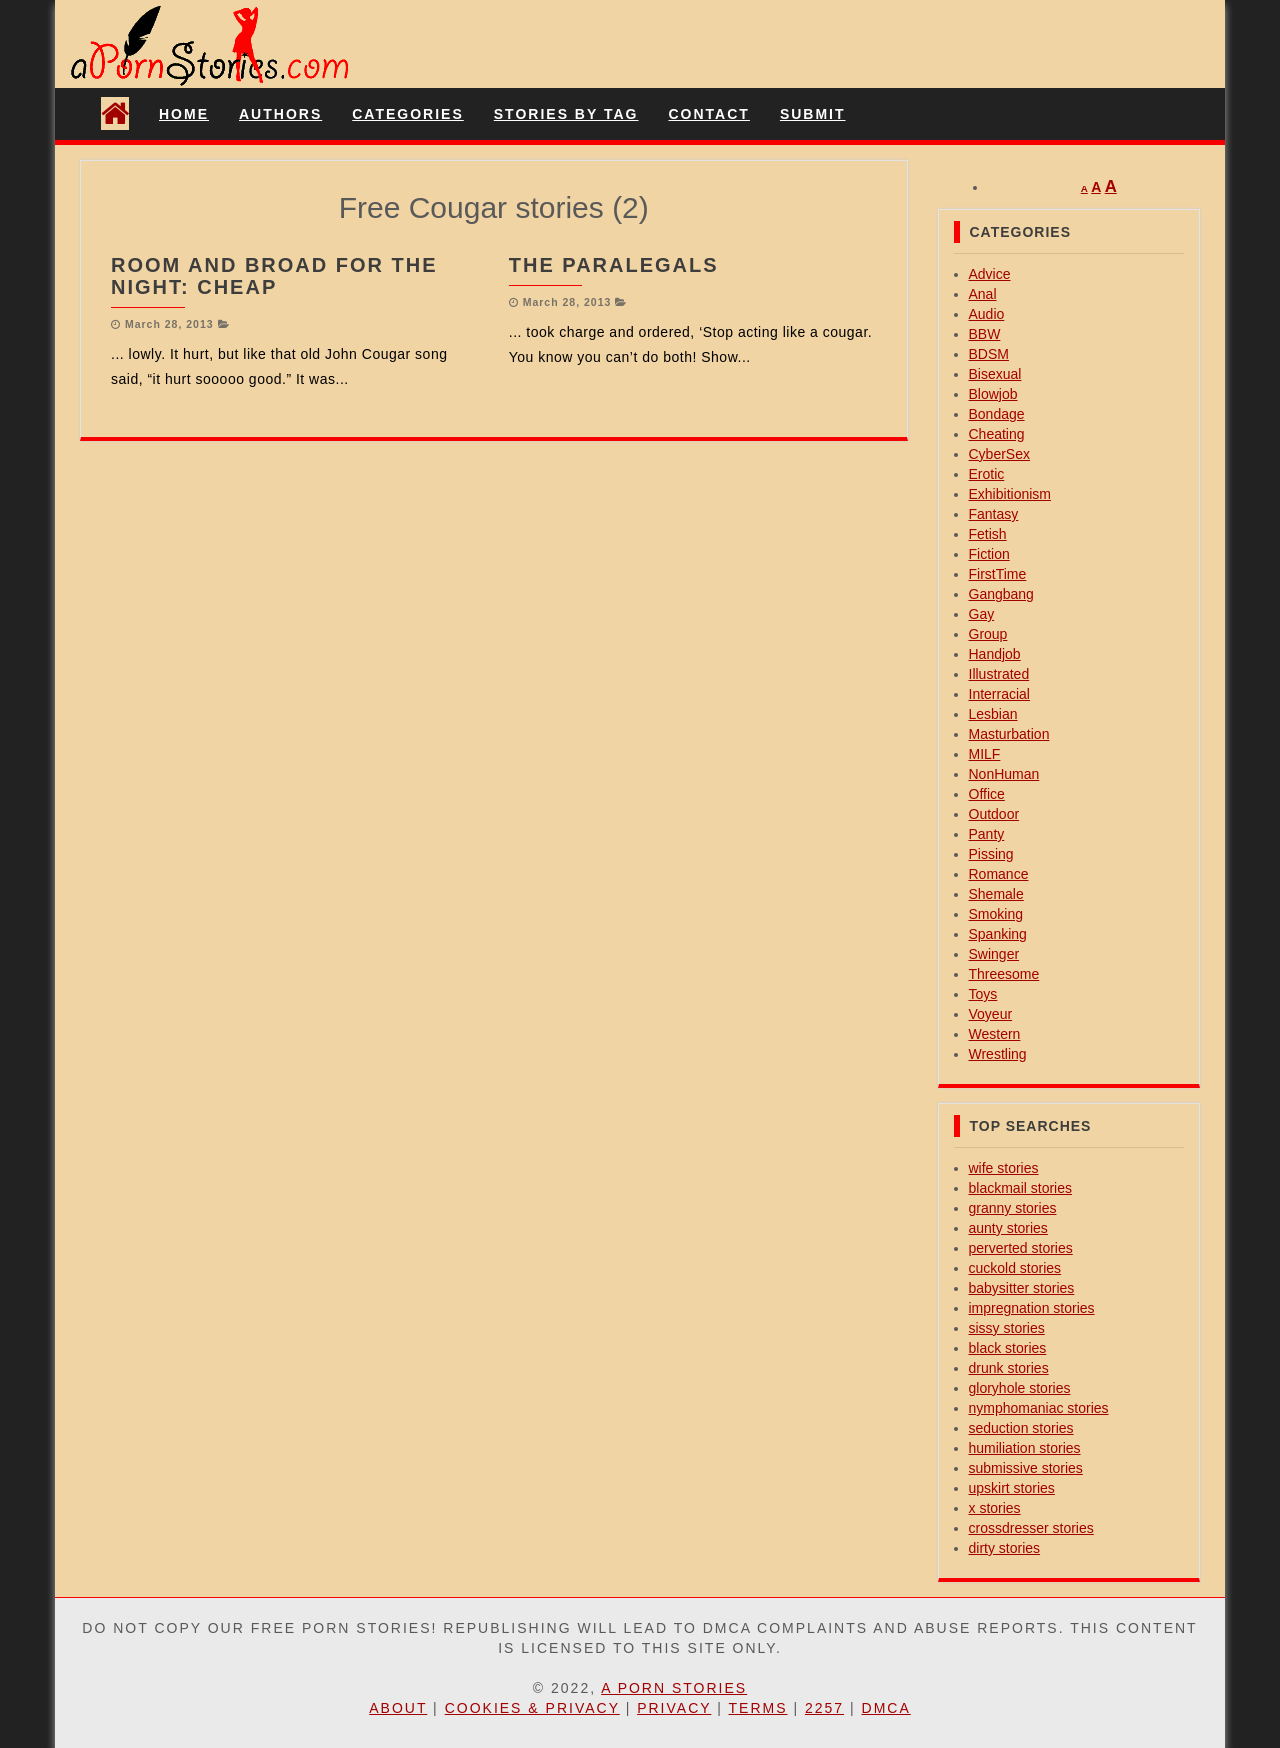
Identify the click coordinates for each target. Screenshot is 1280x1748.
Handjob (995, 654)
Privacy (674, 1708)
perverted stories (1021, 1248)
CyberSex (999, 454)
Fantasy (994, 514)
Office (987, 794)
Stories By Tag (566, 114)
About (398, 1708)
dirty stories (1005, 1548)
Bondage (997, 414)
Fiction (989, 554)
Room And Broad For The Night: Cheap (274, 276)
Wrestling (998, 1054)
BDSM (989, 354)
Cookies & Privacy (532, 1708)
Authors (280, 114)
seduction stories (1021, 1428)
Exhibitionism (1010, 494)
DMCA (886, 1708)
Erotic (987, 474)
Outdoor (994, 814)
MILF (985, 754)
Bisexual (995, 374)
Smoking (996, 914)
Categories (408, 114)
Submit (813, 114)
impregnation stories (1032, 1308)
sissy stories (1007, 1328)
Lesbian (993, 714)
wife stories (1004, 1168)
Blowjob (993, 394)
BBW (985, 334)
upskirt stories (1012, 1488)
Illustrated (999, 674)
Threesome (1004, 974)
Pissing (991, 854)
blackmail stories (1020, 1188)
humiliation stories (1025, 1448)
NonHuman (1004, 774)
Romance (999, 874)
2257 (824, 1708)
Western (995, 1034)
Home (184, 114)
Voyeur (991, 1014)
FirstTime (998, 574)
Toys (983, 994)
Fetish (988, 534)
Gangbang (1001, 594)
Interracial (999, 694)
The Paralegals (614, 265)
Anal (983, 294)
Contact (708, 114)
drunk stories (1009, 1368)
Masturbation (1009, 734)
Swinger (994, 954)
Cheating (997, 434)
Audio (987, 314)
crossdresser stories (1031, 1528)
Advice (990, 274)
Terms (758, 1708)
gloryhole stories (1020, 1388)
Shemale (996, 894)
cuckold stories (1015, 1268)
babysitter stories (1022, 1288)
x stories (995, 1508)
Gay (982, 614)
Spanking (998, 934)
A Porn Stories (674, 1688)
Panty (987, 834)
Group (988, 634)
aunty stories (1008, 1228)
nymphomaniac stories (1039, 1408)
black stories (1008, 1348)
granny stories (1013, 1208)
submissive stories (1026, 1468)
